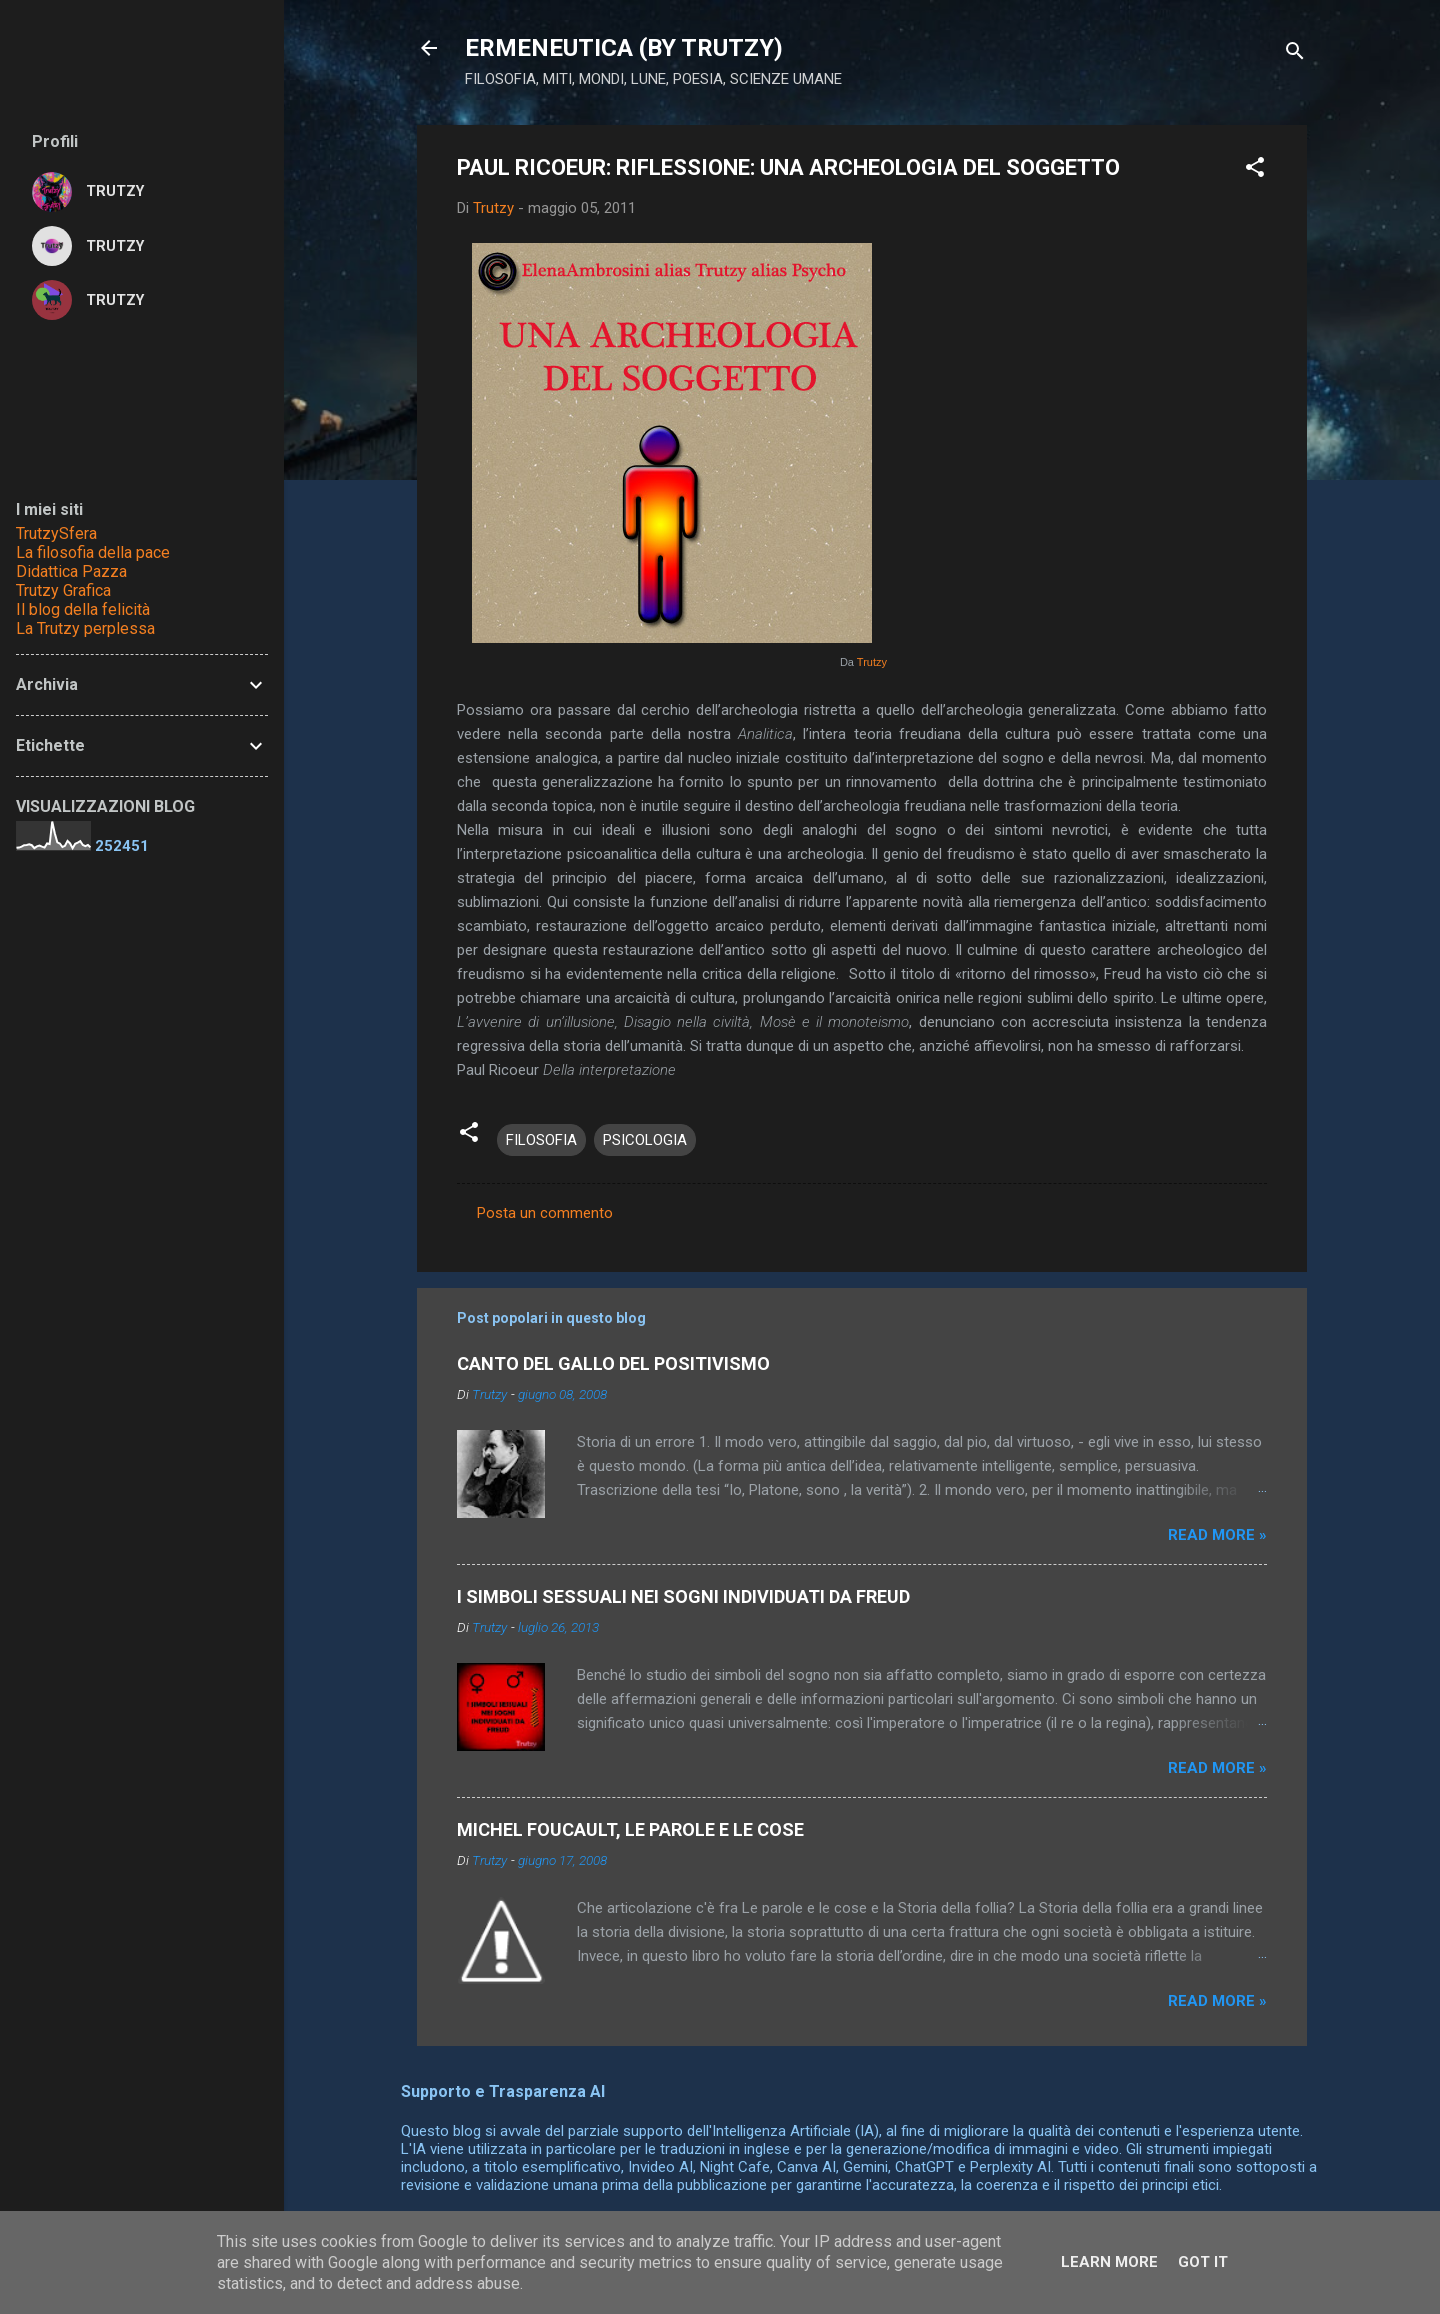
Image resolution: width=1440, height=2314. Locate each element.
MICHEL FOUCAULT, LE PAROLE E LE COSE (630, 1829)
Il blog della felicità (83, 609)
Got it (1203, 2262)
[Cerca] (1295, 54)
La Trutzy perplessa (85, 628)
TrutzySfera (56, 533)
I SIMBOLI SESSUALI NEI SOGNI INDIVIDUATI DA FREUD (683, 1596)
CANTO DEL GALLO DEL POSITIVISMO (613, 1363)
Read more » (1217, 1535)
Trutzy (872, 662)
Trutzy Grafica (63, 590)
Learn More (1109, 2262)
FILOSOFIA (541, 1140)
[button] (1255, 170)
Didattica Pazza (71, 571)
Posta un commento (545, 1213)
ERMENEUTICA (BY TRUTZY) (624, 48)
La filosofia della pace (93, 552)
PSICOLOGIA (645, 1140)
